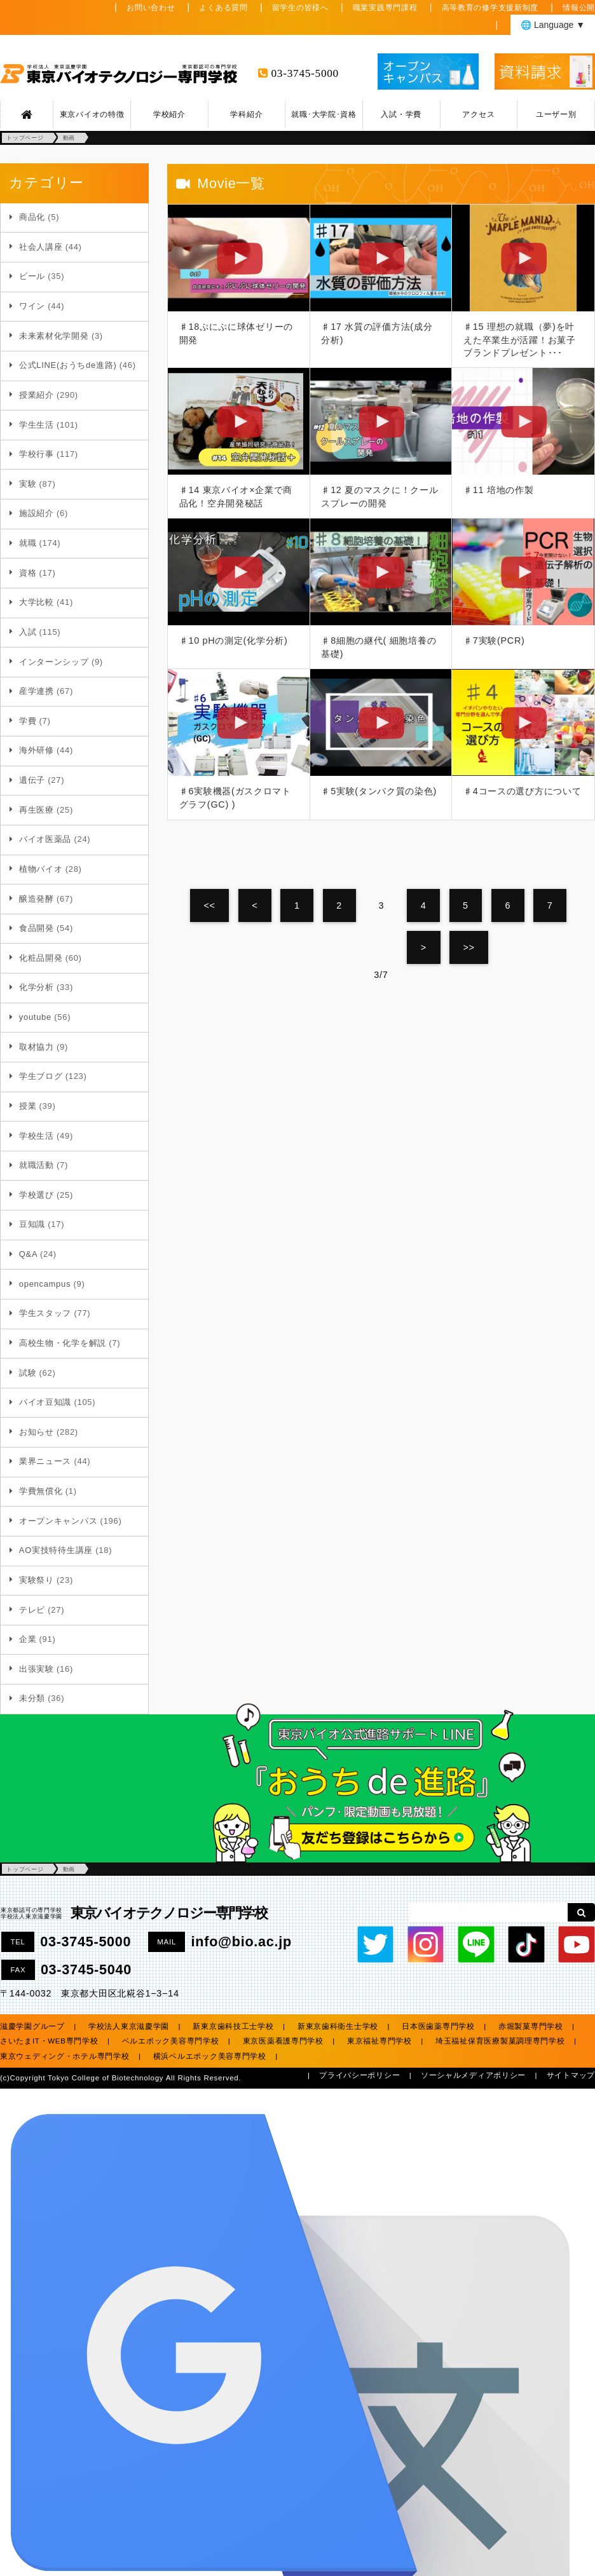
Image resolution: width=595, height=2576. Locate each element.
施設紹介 (36, 513)
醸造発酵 (36, 899)
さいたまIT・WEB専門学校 (49, 2041)
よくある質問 (223, 7)
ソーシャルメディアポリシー (473, 2075)
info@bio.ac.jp (241, 1941)
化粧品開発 (41, 958)
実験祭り (36, 1580)
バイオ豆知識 (45, 1402)
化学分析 (36, 987)
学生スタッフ (45, 1313)
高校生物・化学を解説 (62, 1343)
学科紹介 (246, 114)
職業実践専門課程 (385, 7)
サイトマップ (571, 2075)
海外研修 (36, 750)
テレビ (32, 1610)
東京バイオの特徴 (92, 114)
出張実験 (36, 1669)
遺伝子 (32, 780)
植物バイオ (41, 869)
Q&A (28, 1254)
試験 (27, 1373)
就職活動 (36, 1165)
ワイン (32, 306)
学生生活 (36, 425)
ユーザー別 (556, 114)
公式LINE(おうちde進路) (68, 365)
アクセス (478, 114)
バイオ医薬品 (45, 839)
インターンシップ (54, 662)
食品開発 (36, 928)
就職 (27, 543)
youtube (35, 1017)
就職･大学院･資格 (323, 114)
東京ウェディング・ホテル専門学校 (65, 2056)
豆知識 (32, 1224)
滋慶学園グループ (32, 2026)
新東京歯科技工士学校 (233, 2026)
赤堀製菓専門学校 (530, 2026)
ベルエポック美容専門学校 (170, 2041)
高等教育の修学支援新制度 (490, 7)
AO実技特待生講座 (56, 1550)
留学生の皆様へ (300, 7)
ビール (32, 276)
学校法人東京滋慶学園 (128, 2026)
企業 (27, 1639)
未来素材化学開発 (54, 336)
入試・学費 (401, 114)
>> (469, 947)
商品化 (32, 217)
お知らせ (36, 1432)
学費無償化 (41, 1491)
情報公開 (579, 7)
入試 (27, 632)
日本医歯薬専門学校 (438, 2026)
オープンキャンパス (58, 1521)
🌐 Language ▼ (553, 25)
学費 (27, 721)
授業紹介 (36, 395)
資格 (27, 573)
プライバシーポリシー (359, 2075)
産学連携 (36, 691)
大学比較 (36, 602)
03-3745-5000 (305, 73)
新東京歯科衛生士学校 (338, 2026)
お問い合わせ (151, 7)
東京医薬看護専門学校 (283, 2041)
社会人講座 (41, 247)
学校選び (36, 1195)
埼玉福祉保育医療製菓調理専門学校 (500, 2041)
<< (209, 905)
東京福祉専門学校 (379, 2041)
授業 (27, 1106)
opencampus (45, 1284)
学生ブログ (41, 1076)
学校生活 (36, 1136)
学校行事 (36, 454)
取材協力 (36, 1047)
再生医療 (36, 810)
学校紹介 (169, 114)
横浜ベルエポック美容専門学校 (209, 2056)
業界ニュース (45, 1461)
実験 (27, 484)
